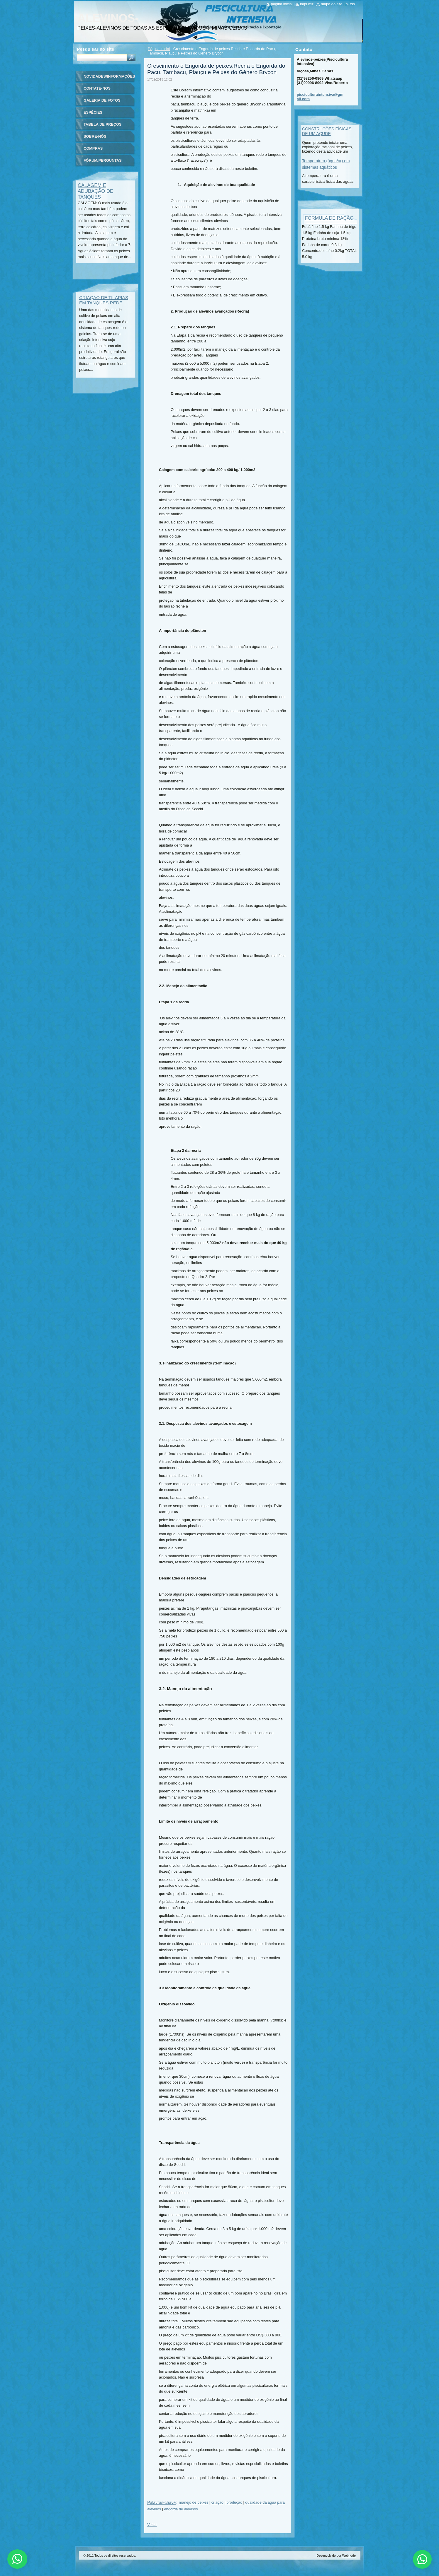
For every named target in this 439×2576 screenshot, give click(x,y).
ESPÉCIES (93, 112)
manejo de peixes (193, 2502)
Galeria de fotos (102, 100)
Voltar (152, 2524)
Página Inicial (282, 4)
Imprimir (306, 4)
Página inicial (159, 49)
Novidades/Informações (109, 76)
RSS (352, 4)
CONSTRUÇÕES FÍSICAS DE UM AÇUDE (326, 131)
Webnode (349, 2555)
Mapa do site (331, 4)
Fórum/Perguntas (103, 160)
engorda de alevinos (181, 2509)
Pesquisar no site (95, 49)
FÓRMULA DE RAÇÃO (329, 218)
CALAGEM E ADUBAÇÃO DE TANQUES (95, 191)
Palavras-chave (161, 2502)
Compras (93, 148)
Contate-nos (97, 88)
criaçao (217, 2502)
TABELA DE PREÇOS (102, 124)
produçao (234, 2502)
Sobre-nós (95, 136)
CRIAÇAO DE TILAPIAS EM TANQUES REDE (103, 300)
